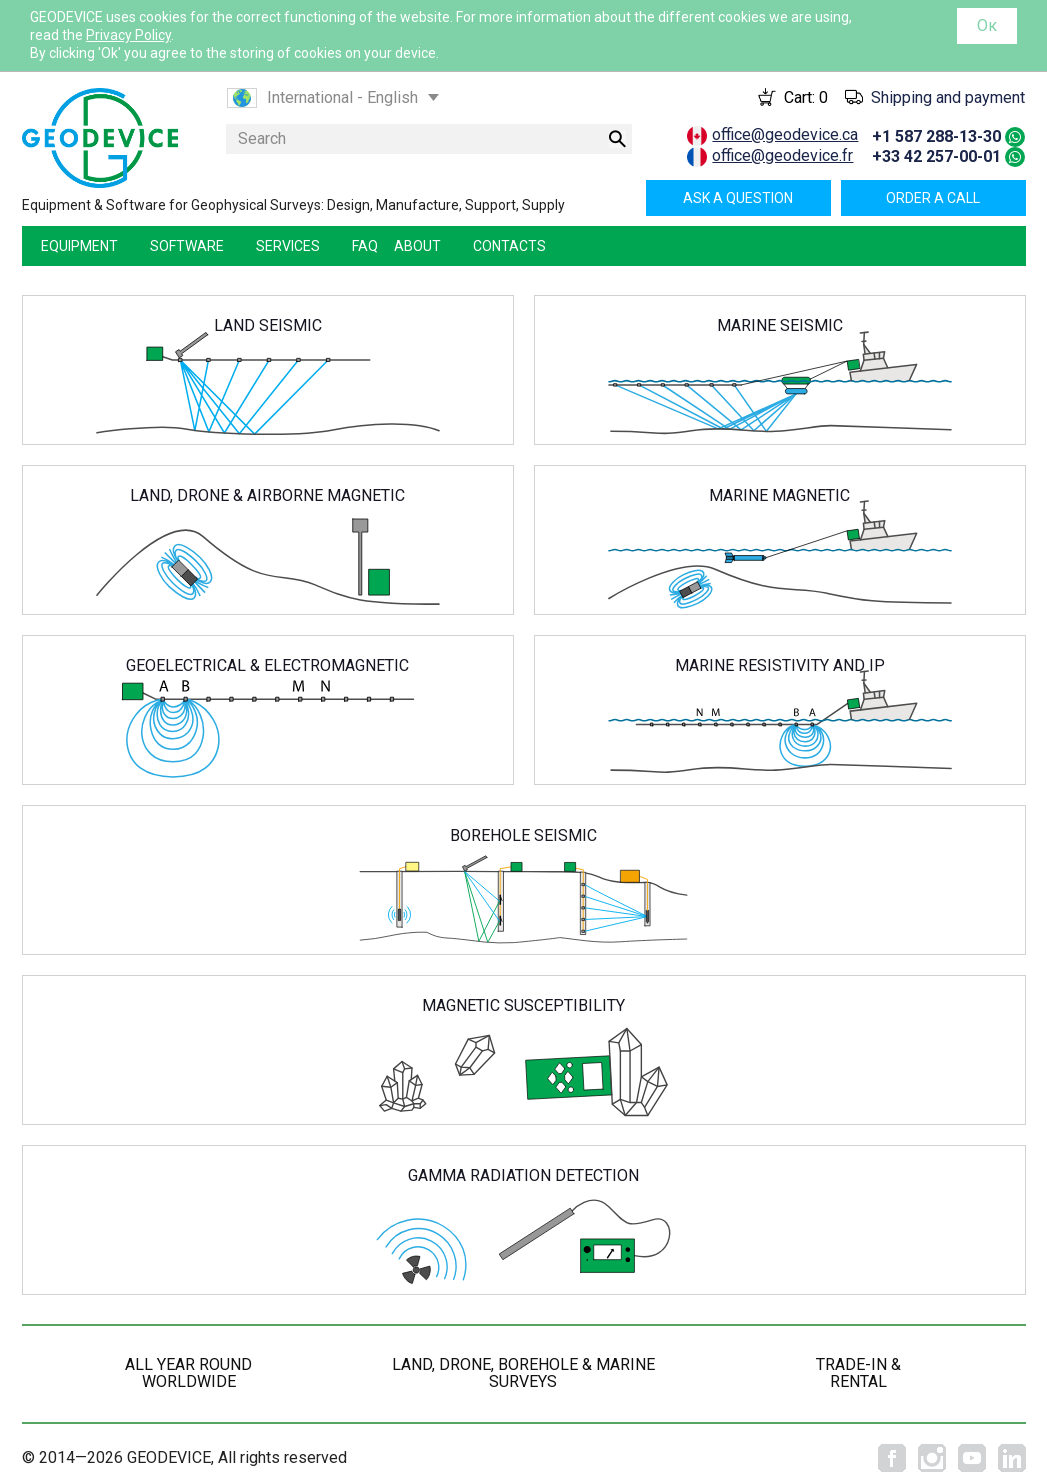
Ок (987, 25)
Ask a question (738, 198)
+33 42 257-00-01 (936, 156)
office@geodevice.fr (782, 155)
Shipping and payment (948, 97)
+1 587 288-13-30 (936, 136)
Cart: (806, 97)
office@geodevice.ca (785, 134)
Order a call (933, 198)
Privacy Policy (128, 35)
